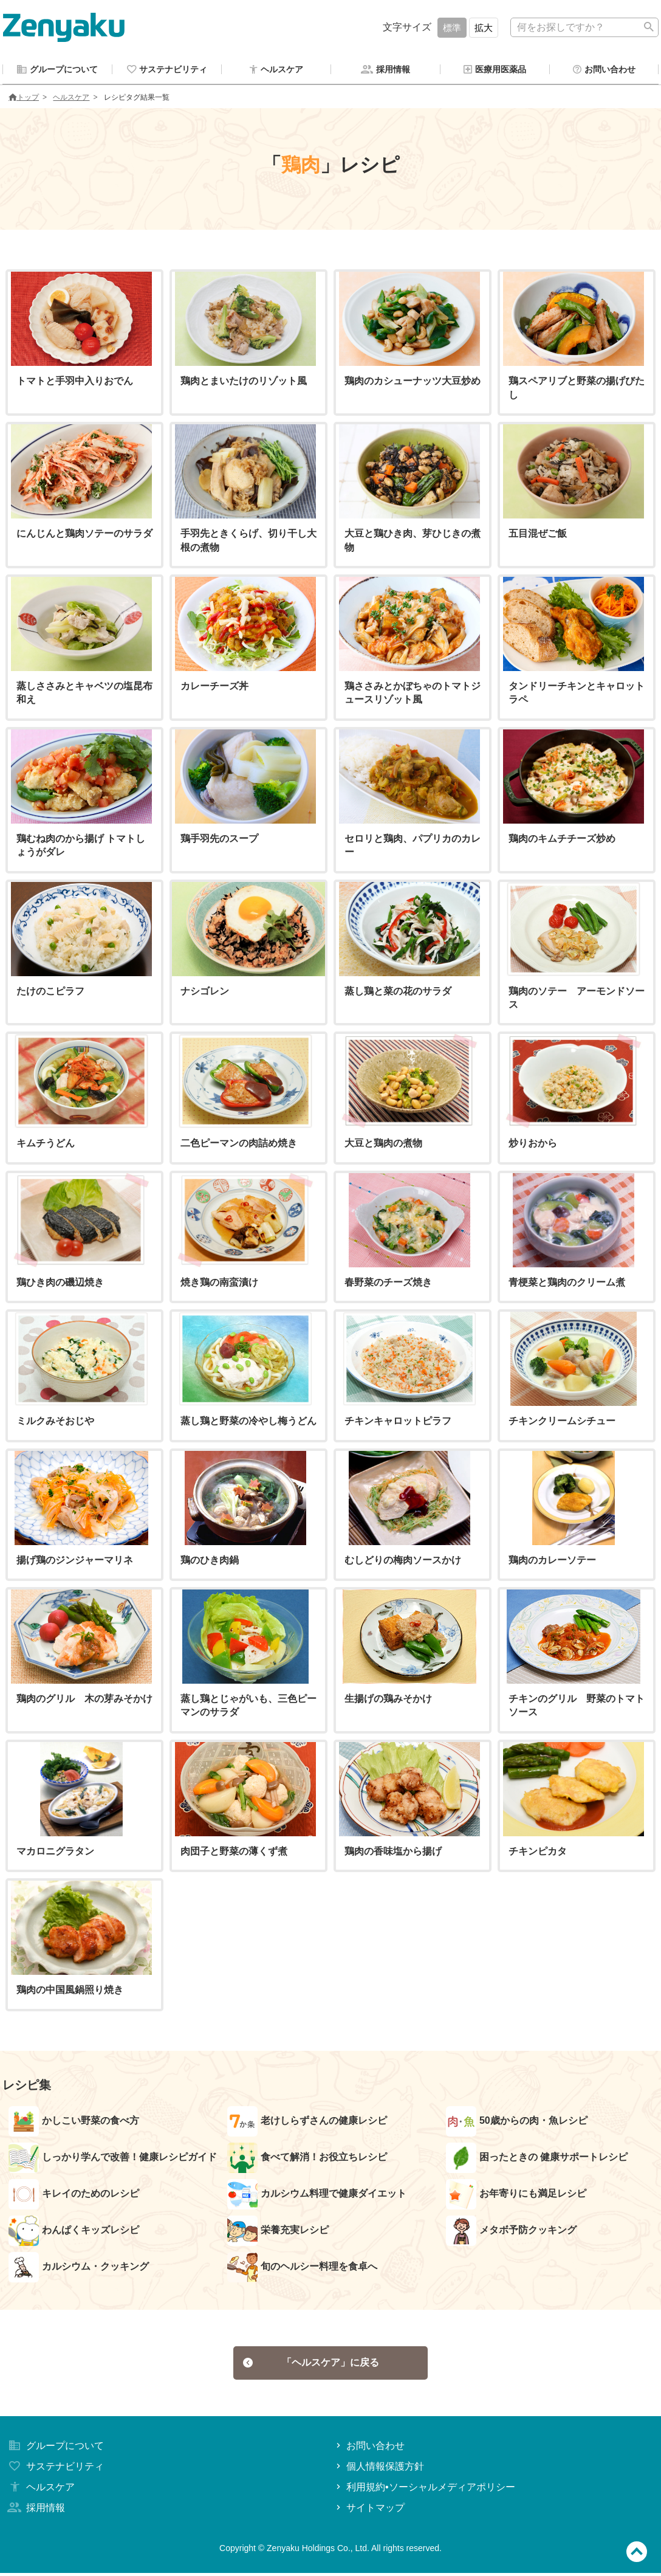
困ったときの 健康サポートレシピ (537, 2159)
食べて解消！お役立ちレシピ (307, 2159)
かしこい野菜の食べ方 (74, 2123)
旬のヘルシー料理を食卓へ (302, 2269)
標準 (452, 27)
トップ (24, 99)
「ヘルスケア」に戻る (311, 2365)
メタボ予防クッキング (511, 2232)
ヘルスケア (71, 99)
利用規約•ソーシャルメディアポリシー (424, 2490)
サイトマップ (369, 2510)
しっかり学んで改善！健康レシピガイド (113, 2159)
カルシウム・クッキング (79, 2269)
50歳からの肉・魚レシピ (516, 2123)
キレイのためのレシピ (74, 2196)
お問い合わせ (369, 2449)
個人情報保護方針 (379, 2470)
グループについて (54, 2449)
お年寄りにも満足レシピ (516, 2196)
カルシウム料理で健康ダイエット (316, 2196)
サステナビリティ (54, 2470)
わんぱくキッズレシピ (74, 2232)
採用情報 (35, 2510)
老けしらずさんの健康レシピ (307, 2123)
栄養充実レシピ (278, 2232)
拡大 (483, 27)
